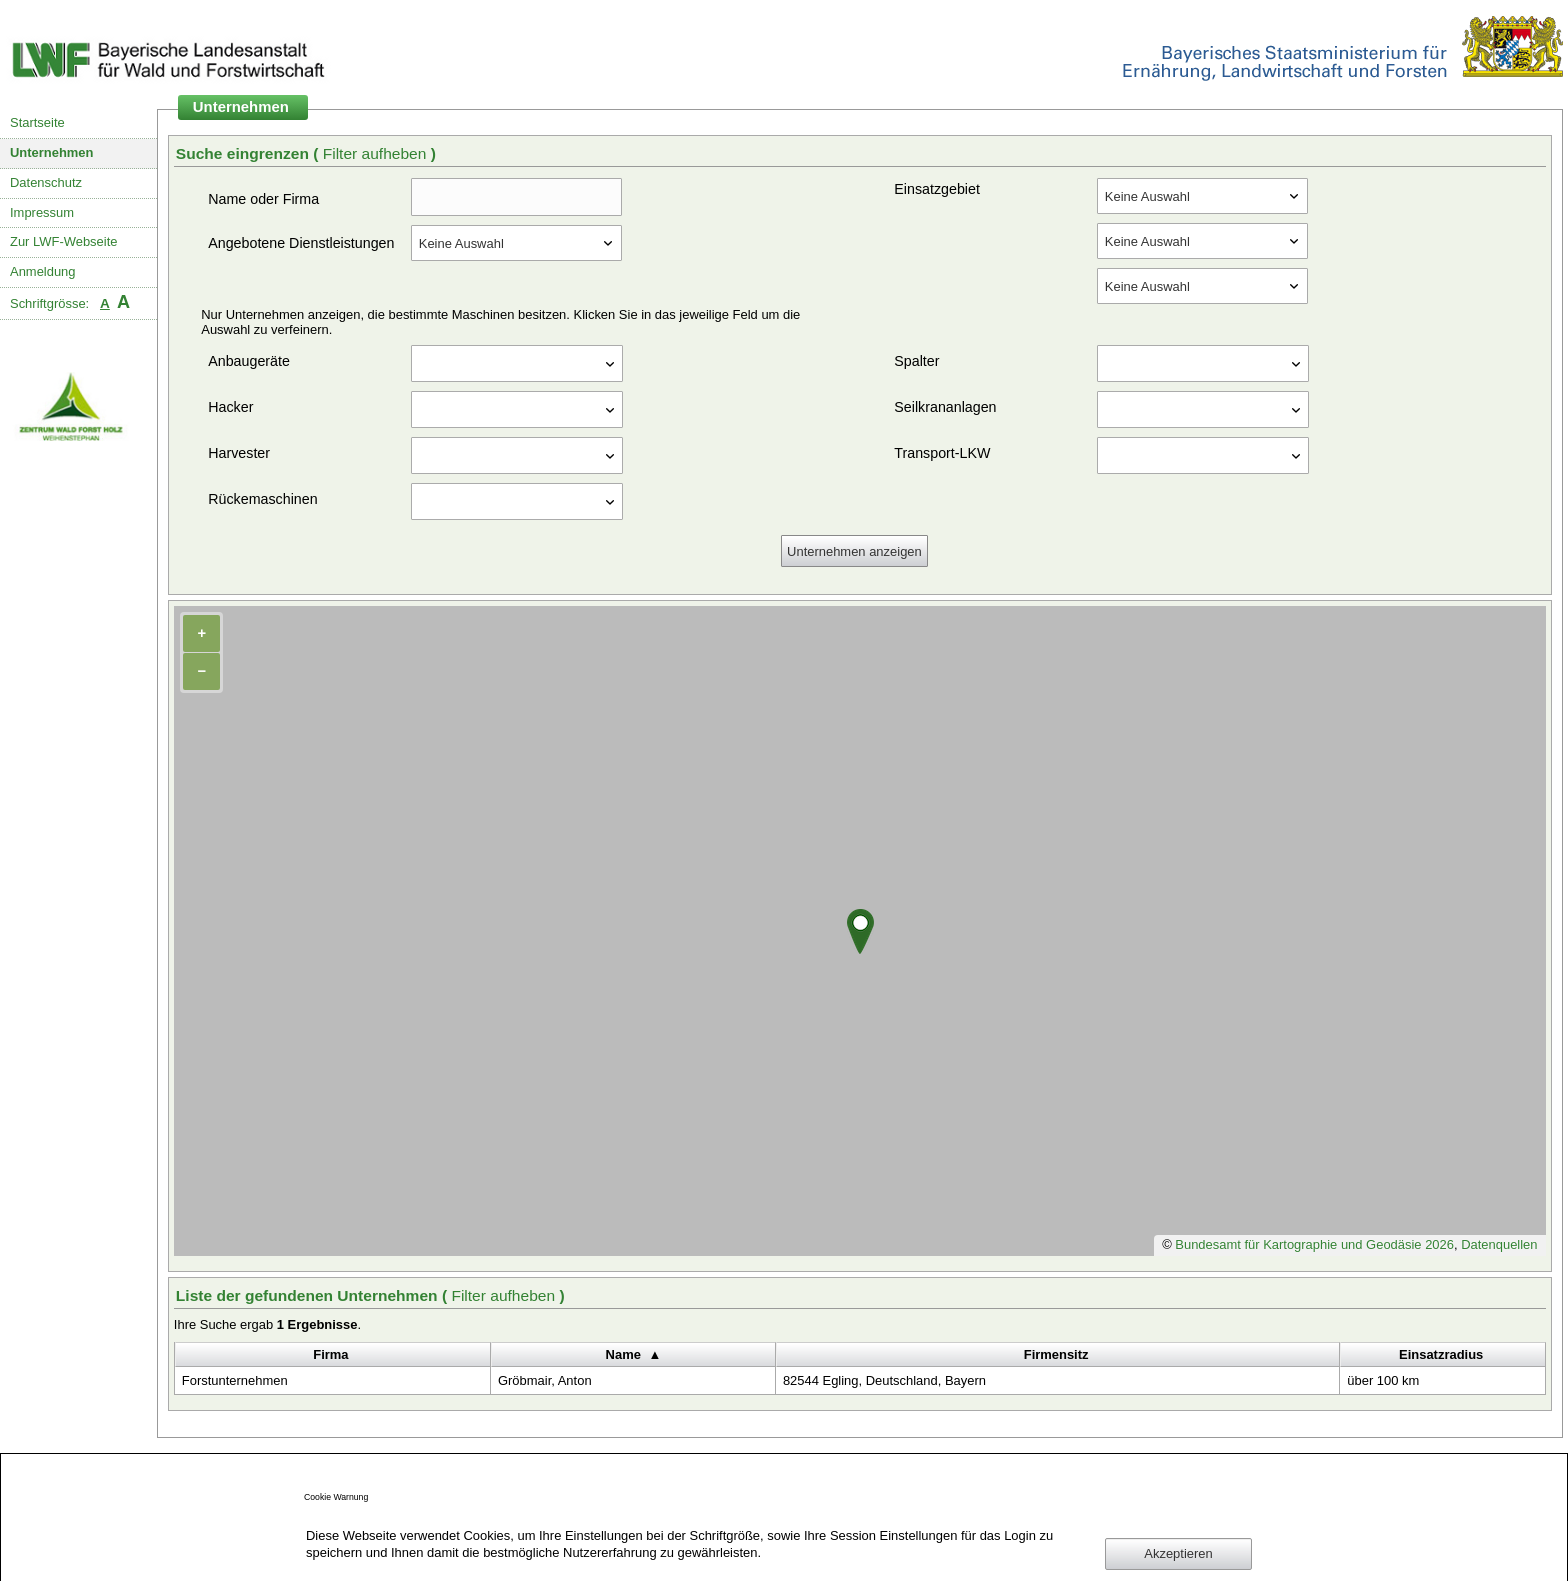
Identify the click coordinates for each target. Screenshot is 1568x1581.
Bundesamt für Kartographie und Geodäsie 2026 (1314, 1244)
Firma (330, 1354)
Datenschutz (46, 182)
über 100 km (1383, 1380)
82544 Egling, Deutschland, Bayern (884, 1380)
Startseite (37, 122)
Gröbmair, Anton (545, 1380)
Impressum (42, 212)
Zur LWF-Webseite (63, 241)
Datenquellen (1499, 1244)
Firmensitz (1056, 1354)
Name (623, 1354)
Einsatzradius (1441, 1354)
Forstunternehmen (235, 1380)
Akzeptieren (1178, 1553)
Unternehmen (52, 152)
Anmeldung (43, 271)
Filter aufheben (377, 153)
